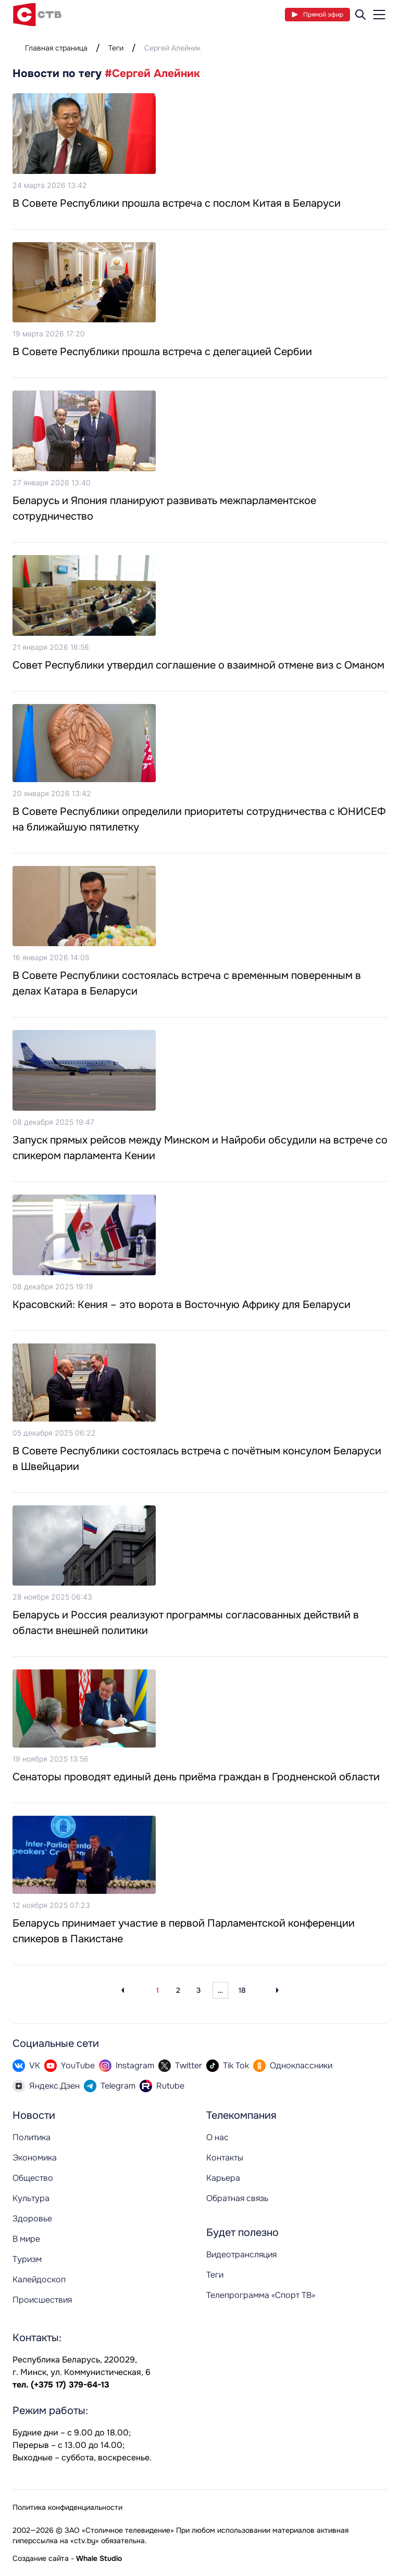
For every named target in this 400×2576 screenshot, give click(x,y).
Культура (30, 2198)
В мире (26, 2238)
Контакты (224, 2157)
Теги (115, 48)
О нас (217, 2137)
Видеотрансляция (241, 2254)
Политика (31, 2137)
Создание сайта (40, 2558)
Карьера (223, 2177)
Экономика (34, 2157)
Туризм (27, 2259)
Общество (32, 2177)
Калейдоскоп (39, 2279)
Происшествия (42, 2299)
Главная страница (56, 48)
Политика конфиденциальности (67, 2507)
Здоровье (32, 2218)
